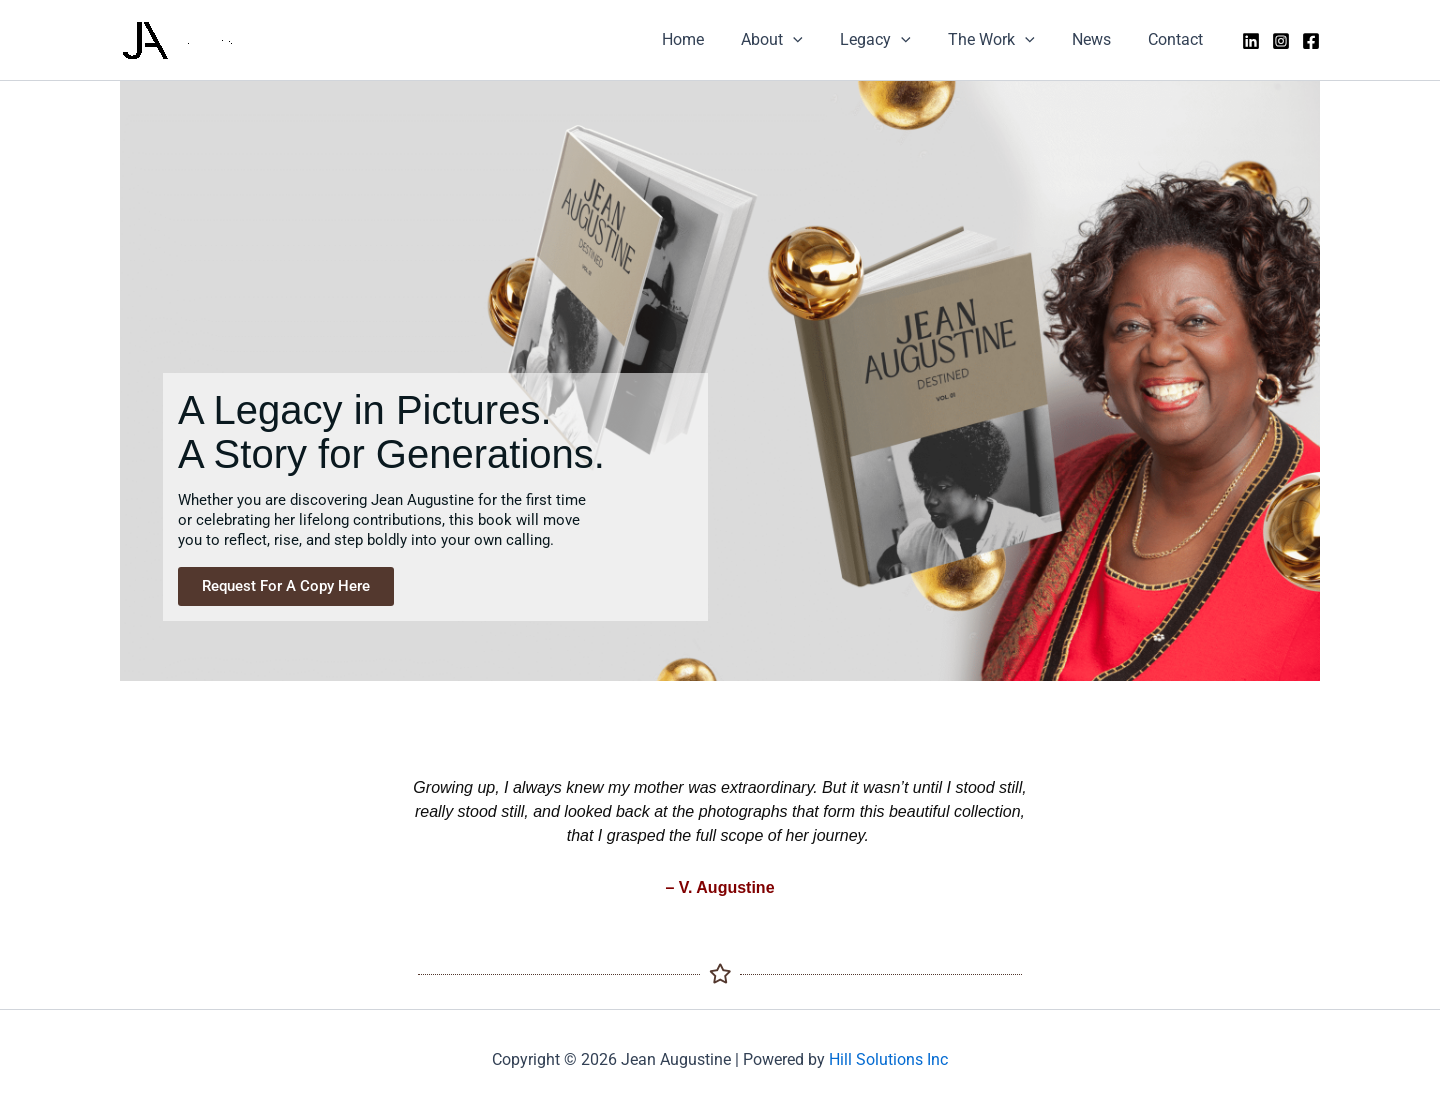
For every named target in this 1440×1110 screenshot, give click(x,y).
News (1099, 39)
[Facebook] (1311, 41)
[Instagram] (1281, 41)
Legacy (894, 40)
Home (712, 39)
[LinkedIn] (1251, 41)
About (796, 40)
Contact (1178, 39)
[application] (817, 40)
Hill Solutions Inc (888, 1059)
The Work (1004, 40)
